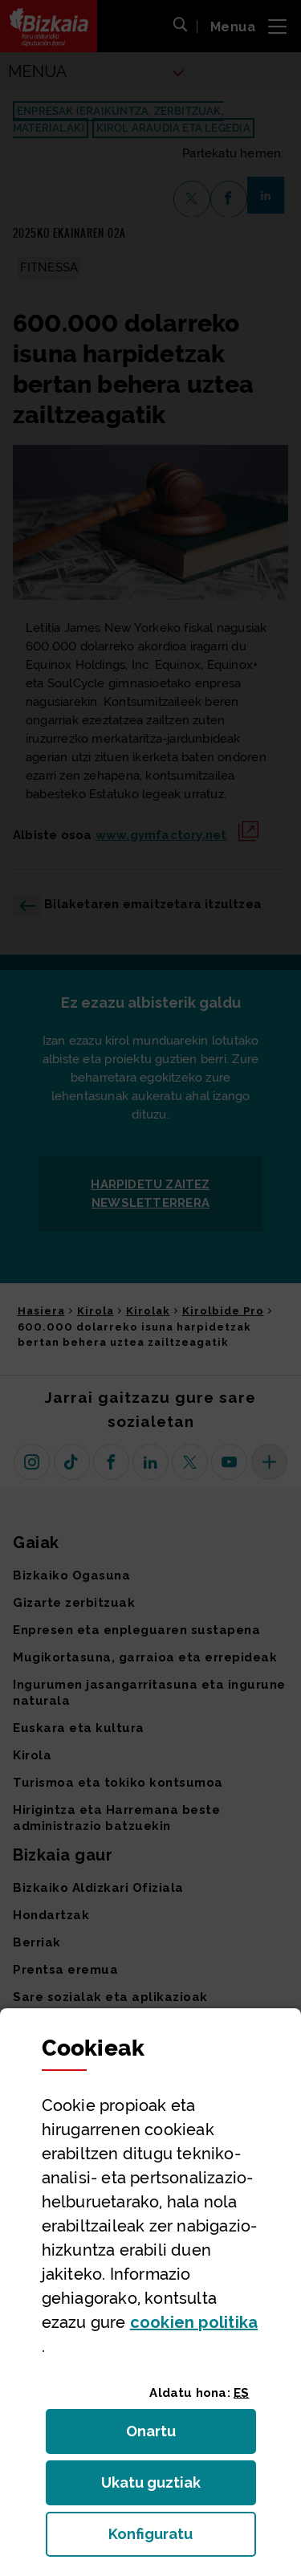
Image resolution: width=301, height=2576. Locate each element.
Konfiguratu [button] (182, 2538)
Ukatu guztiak (155, 2487)
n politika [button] (194, 2322)
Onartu (168, 2436)
